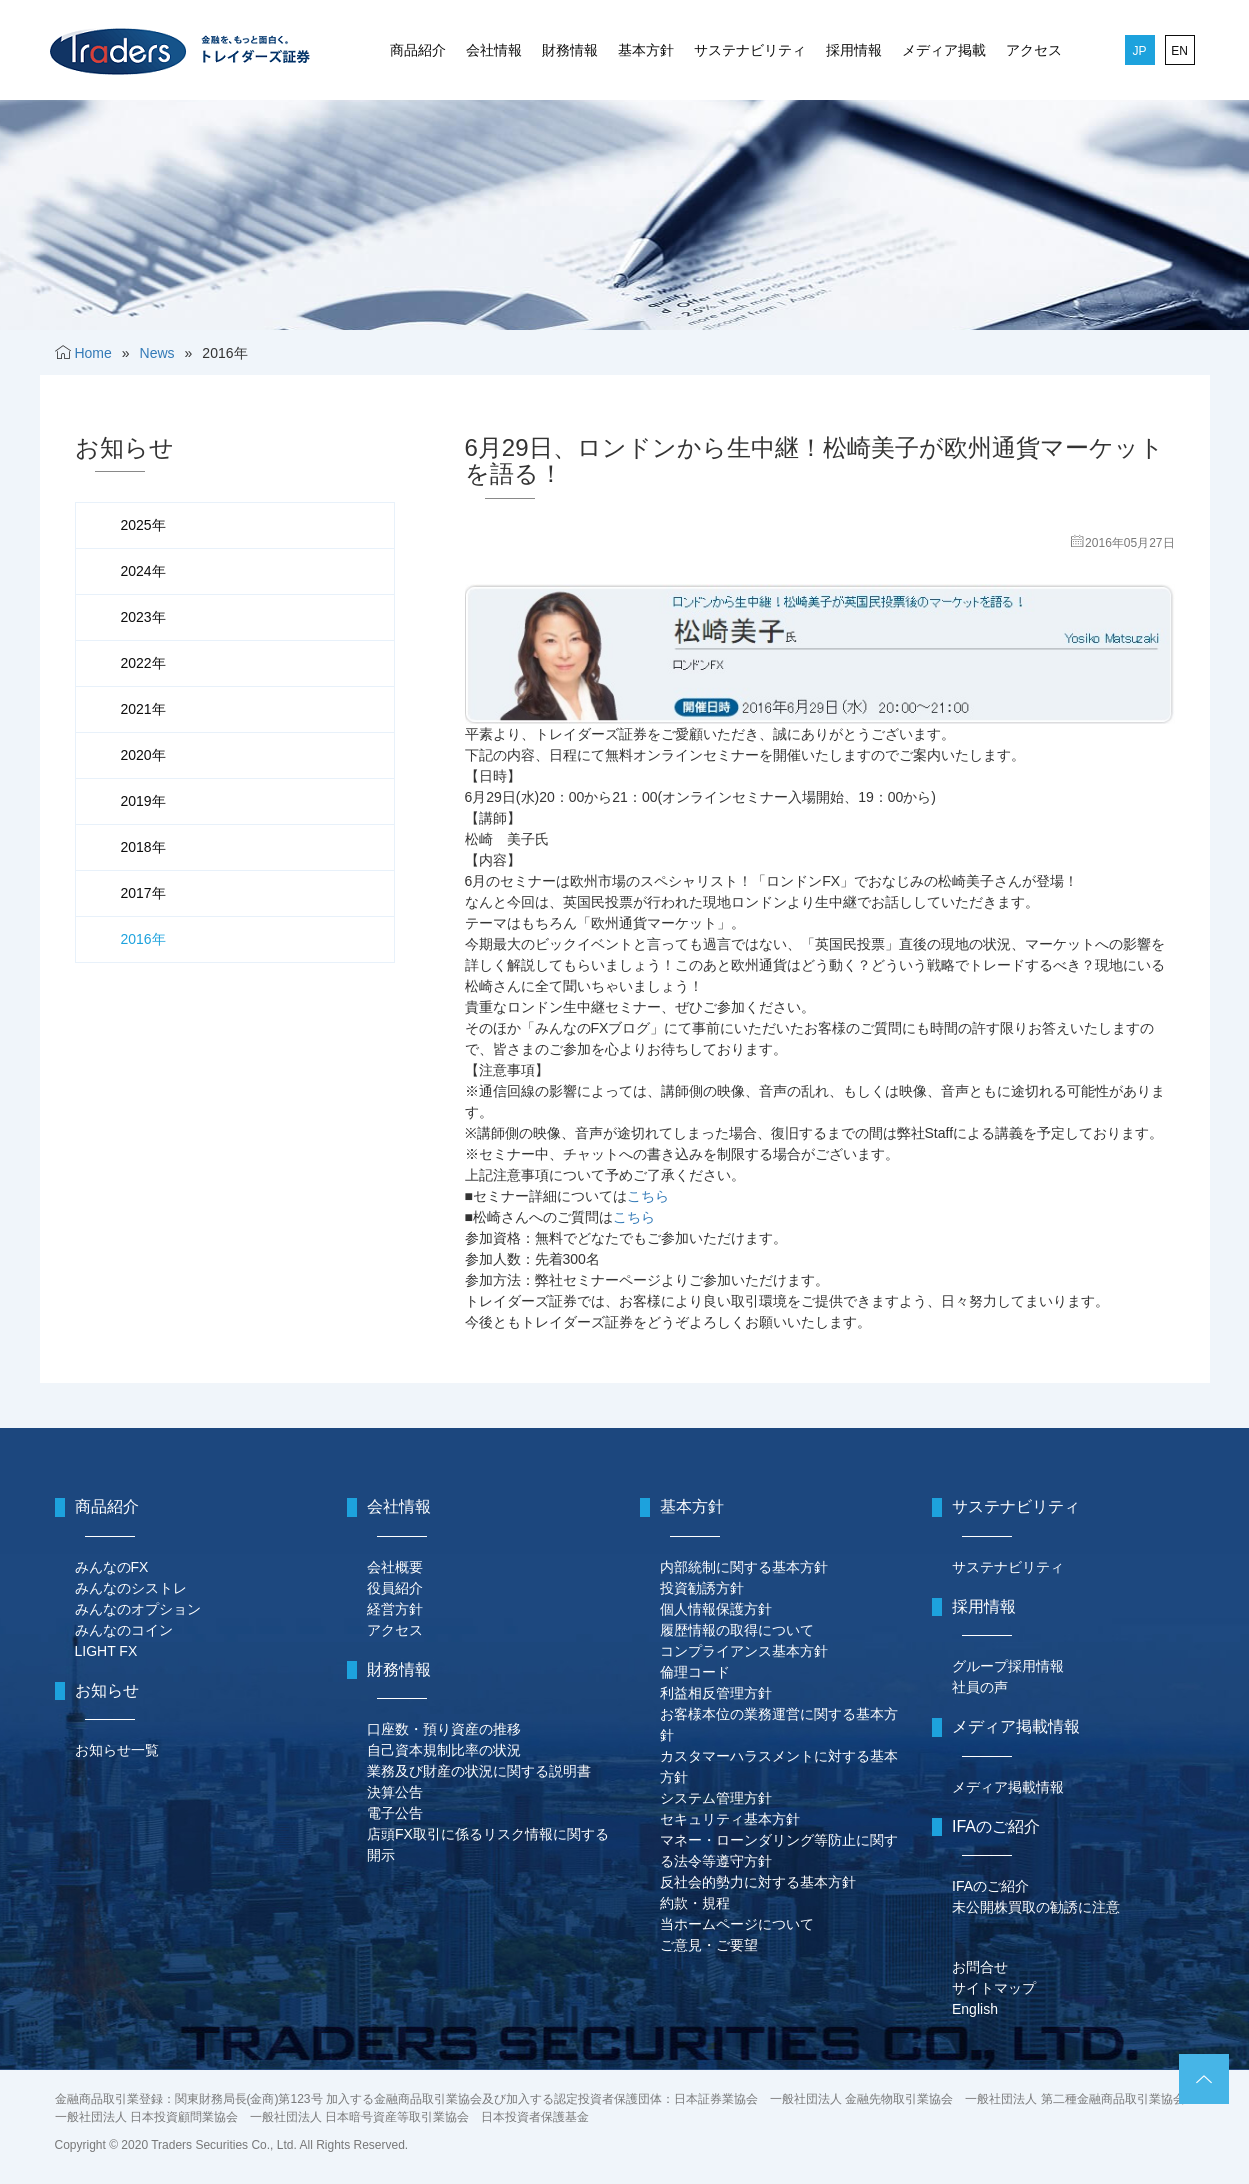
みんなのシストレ (131, 1588)
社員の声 (980, 1687)
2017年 (143, 893)
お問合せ (980, 1967)
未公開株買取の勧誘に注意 (1036, 1907)
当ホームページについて (737, 1924)
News (157, 353)
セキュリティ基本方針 (730, 1819)
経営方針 (395, 1609)
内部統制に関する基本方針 (744, 1567)
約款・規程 (695, 1903)
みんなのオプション (138, 1609)
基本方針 (646, 50)
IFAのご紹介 (990, 1886)
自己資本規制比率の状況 (444, 1750)
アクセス (1034, 50)
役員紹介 (395, 1588)
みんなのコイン (124, 1630)
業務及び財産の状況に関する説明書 (479, 1771)
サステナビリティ (750, 50)
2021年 (143, 709)
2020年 (143, 755)
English (975, 2009)
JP (1139, 51)
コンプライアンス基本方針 (744, 1651)
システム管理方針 (716, 1798)
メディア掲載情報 (1008, 1787)
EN (1179, 51)
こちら (648, 1196)
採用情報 (854, 50)
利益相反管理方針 (716, 1693)
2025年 (143, 525)
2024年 (143, 571)
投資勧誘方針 (702, 1588)
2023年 (143, 617)
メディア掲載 (944, 50)
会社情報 (494, 50)
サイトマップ (994, 1988)
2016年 (143, 939)
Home (92, 353)
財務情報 (570, 50)
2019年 (143, 801)
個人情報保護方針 (716, 1609)
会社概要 (395, 1567)
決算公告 (395, 1792)
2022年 (143, 663)
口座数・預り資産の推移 (444, 1729)
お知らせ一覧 (117, 1750)
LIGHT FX (106, 1651)
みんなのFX (112, 1567)
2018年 (143, 847)
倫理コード (695, 1672)
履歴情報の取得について (737, 1630)
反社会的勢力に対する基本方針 (758, 1882)
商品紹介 (418, 50)
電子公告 (395, 1813)
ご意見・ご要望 (709, 1945)
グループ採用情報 (1008, 1666)
